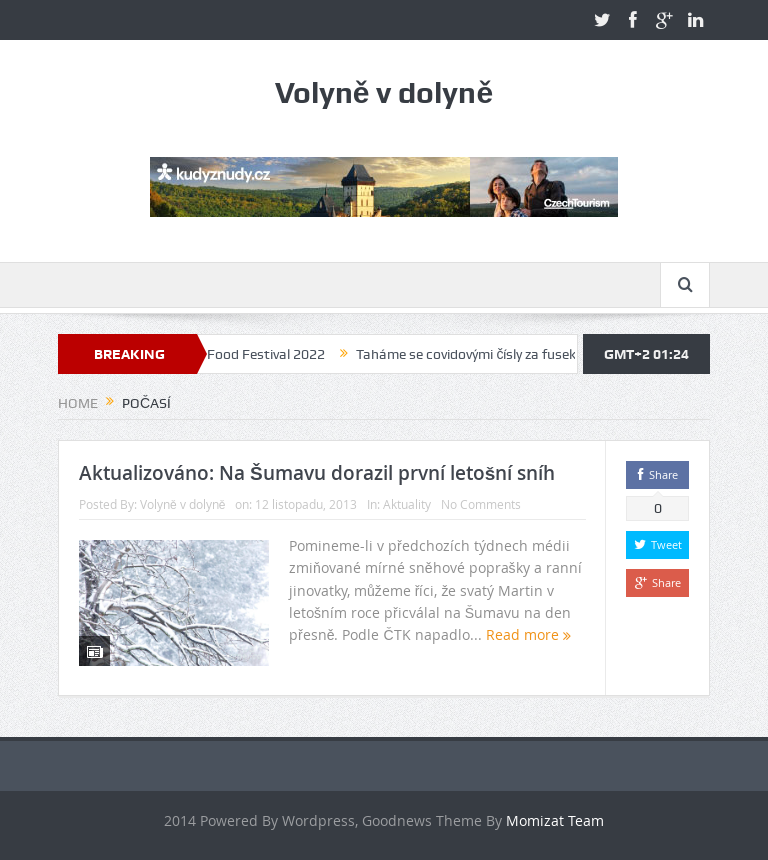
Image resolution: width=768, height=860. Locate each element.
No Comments (481, 504)
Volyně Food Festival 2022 (251, 354)
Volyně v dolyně (182, 504)
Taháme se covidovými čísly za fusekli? (478, 354)
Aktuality (407, 504)
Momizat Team (555, 820)
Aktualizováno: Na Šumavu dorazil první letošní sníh (317, 473)
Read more (528, 634)
